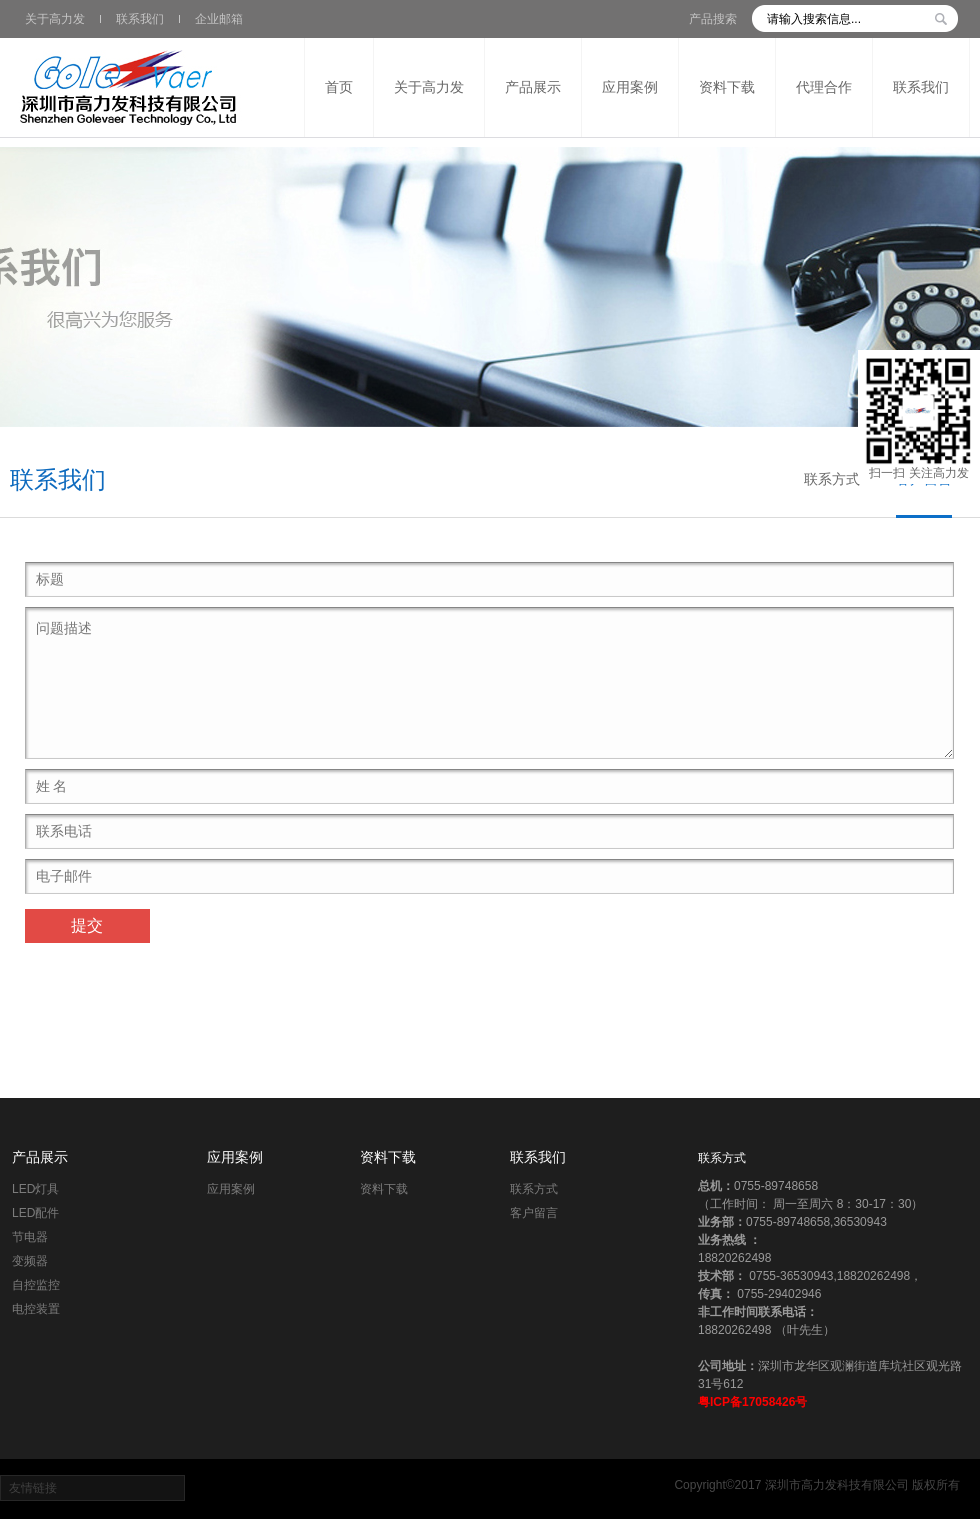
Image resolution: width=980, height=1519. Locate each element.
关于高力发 (55, 19)
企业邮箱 (219, 19)
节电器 (30, 1237)
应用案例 (235, 1157)
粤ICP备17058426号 (752, 1402)
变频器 (30, 1261)
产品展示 (40, 1157)
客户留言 (534, 1213)
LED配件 (35, 1213)
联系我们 (140, 19)
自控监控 (36, 1285)
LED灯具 (35, 1189)
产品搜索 (713, 19)
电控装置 (36, 1309)
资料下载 (388, 1157)
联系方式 (832, 479)
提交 (87, 925)
